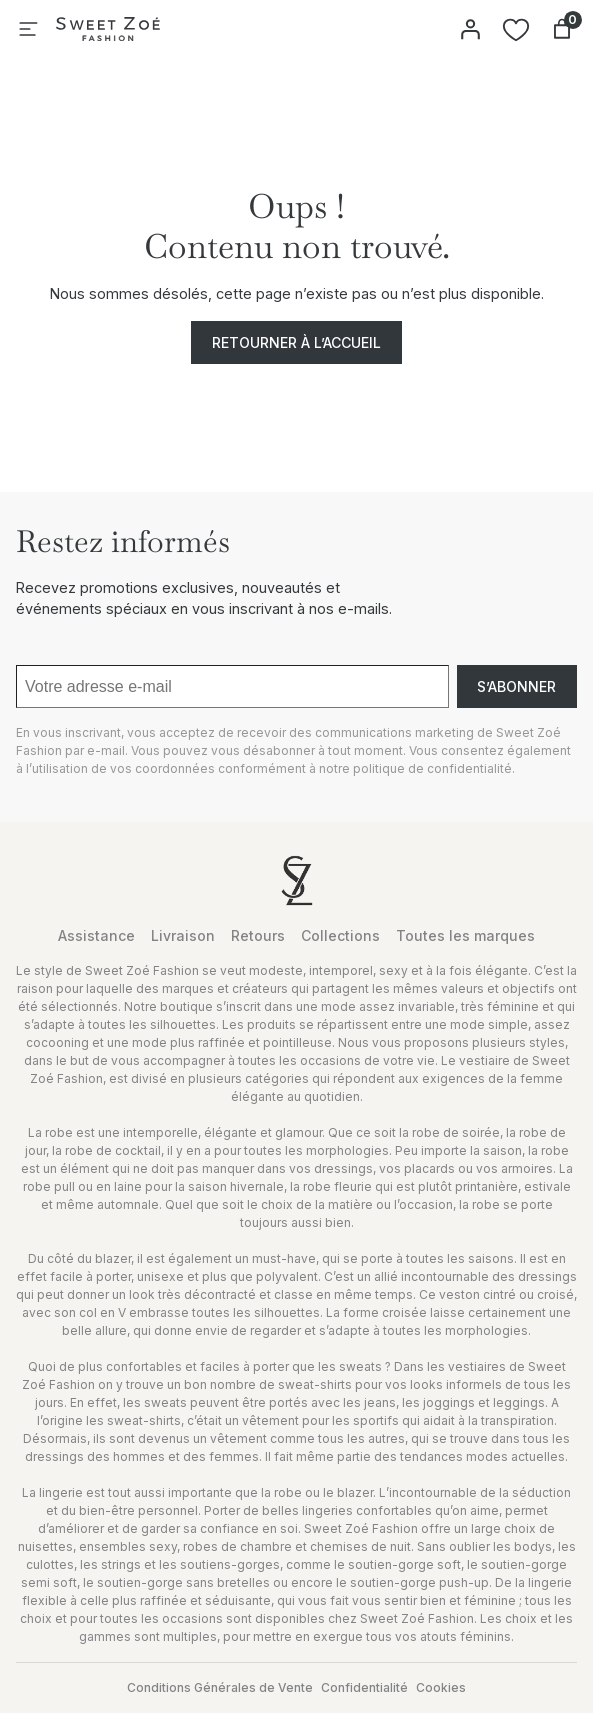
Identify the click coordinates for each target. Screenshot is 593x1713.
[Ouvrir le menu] (28, 29)
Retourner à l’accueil (296, 342)
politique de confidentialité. (434, 768)
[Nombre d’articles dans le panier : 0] (562, 29)
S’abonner (516, 686)
